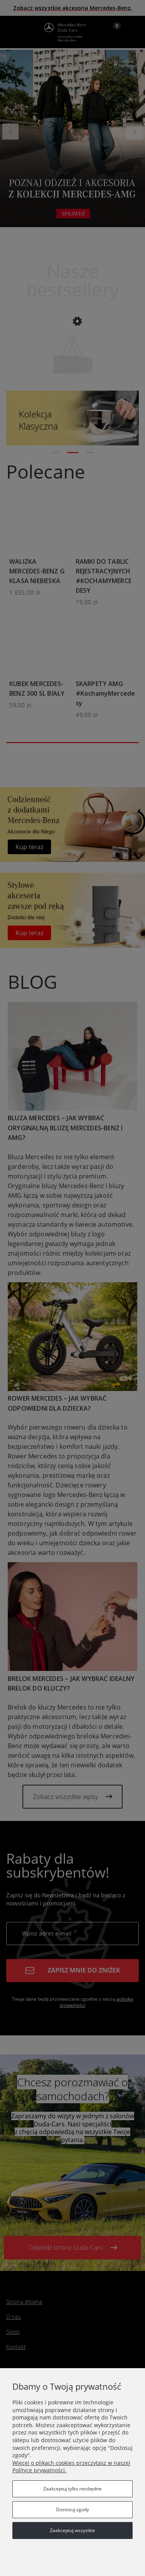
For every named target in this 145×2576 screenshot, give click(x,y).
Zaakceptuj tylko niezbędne (72, 2488)
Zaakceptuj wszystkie (72, 2530)
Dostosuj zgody (72, 2509)
